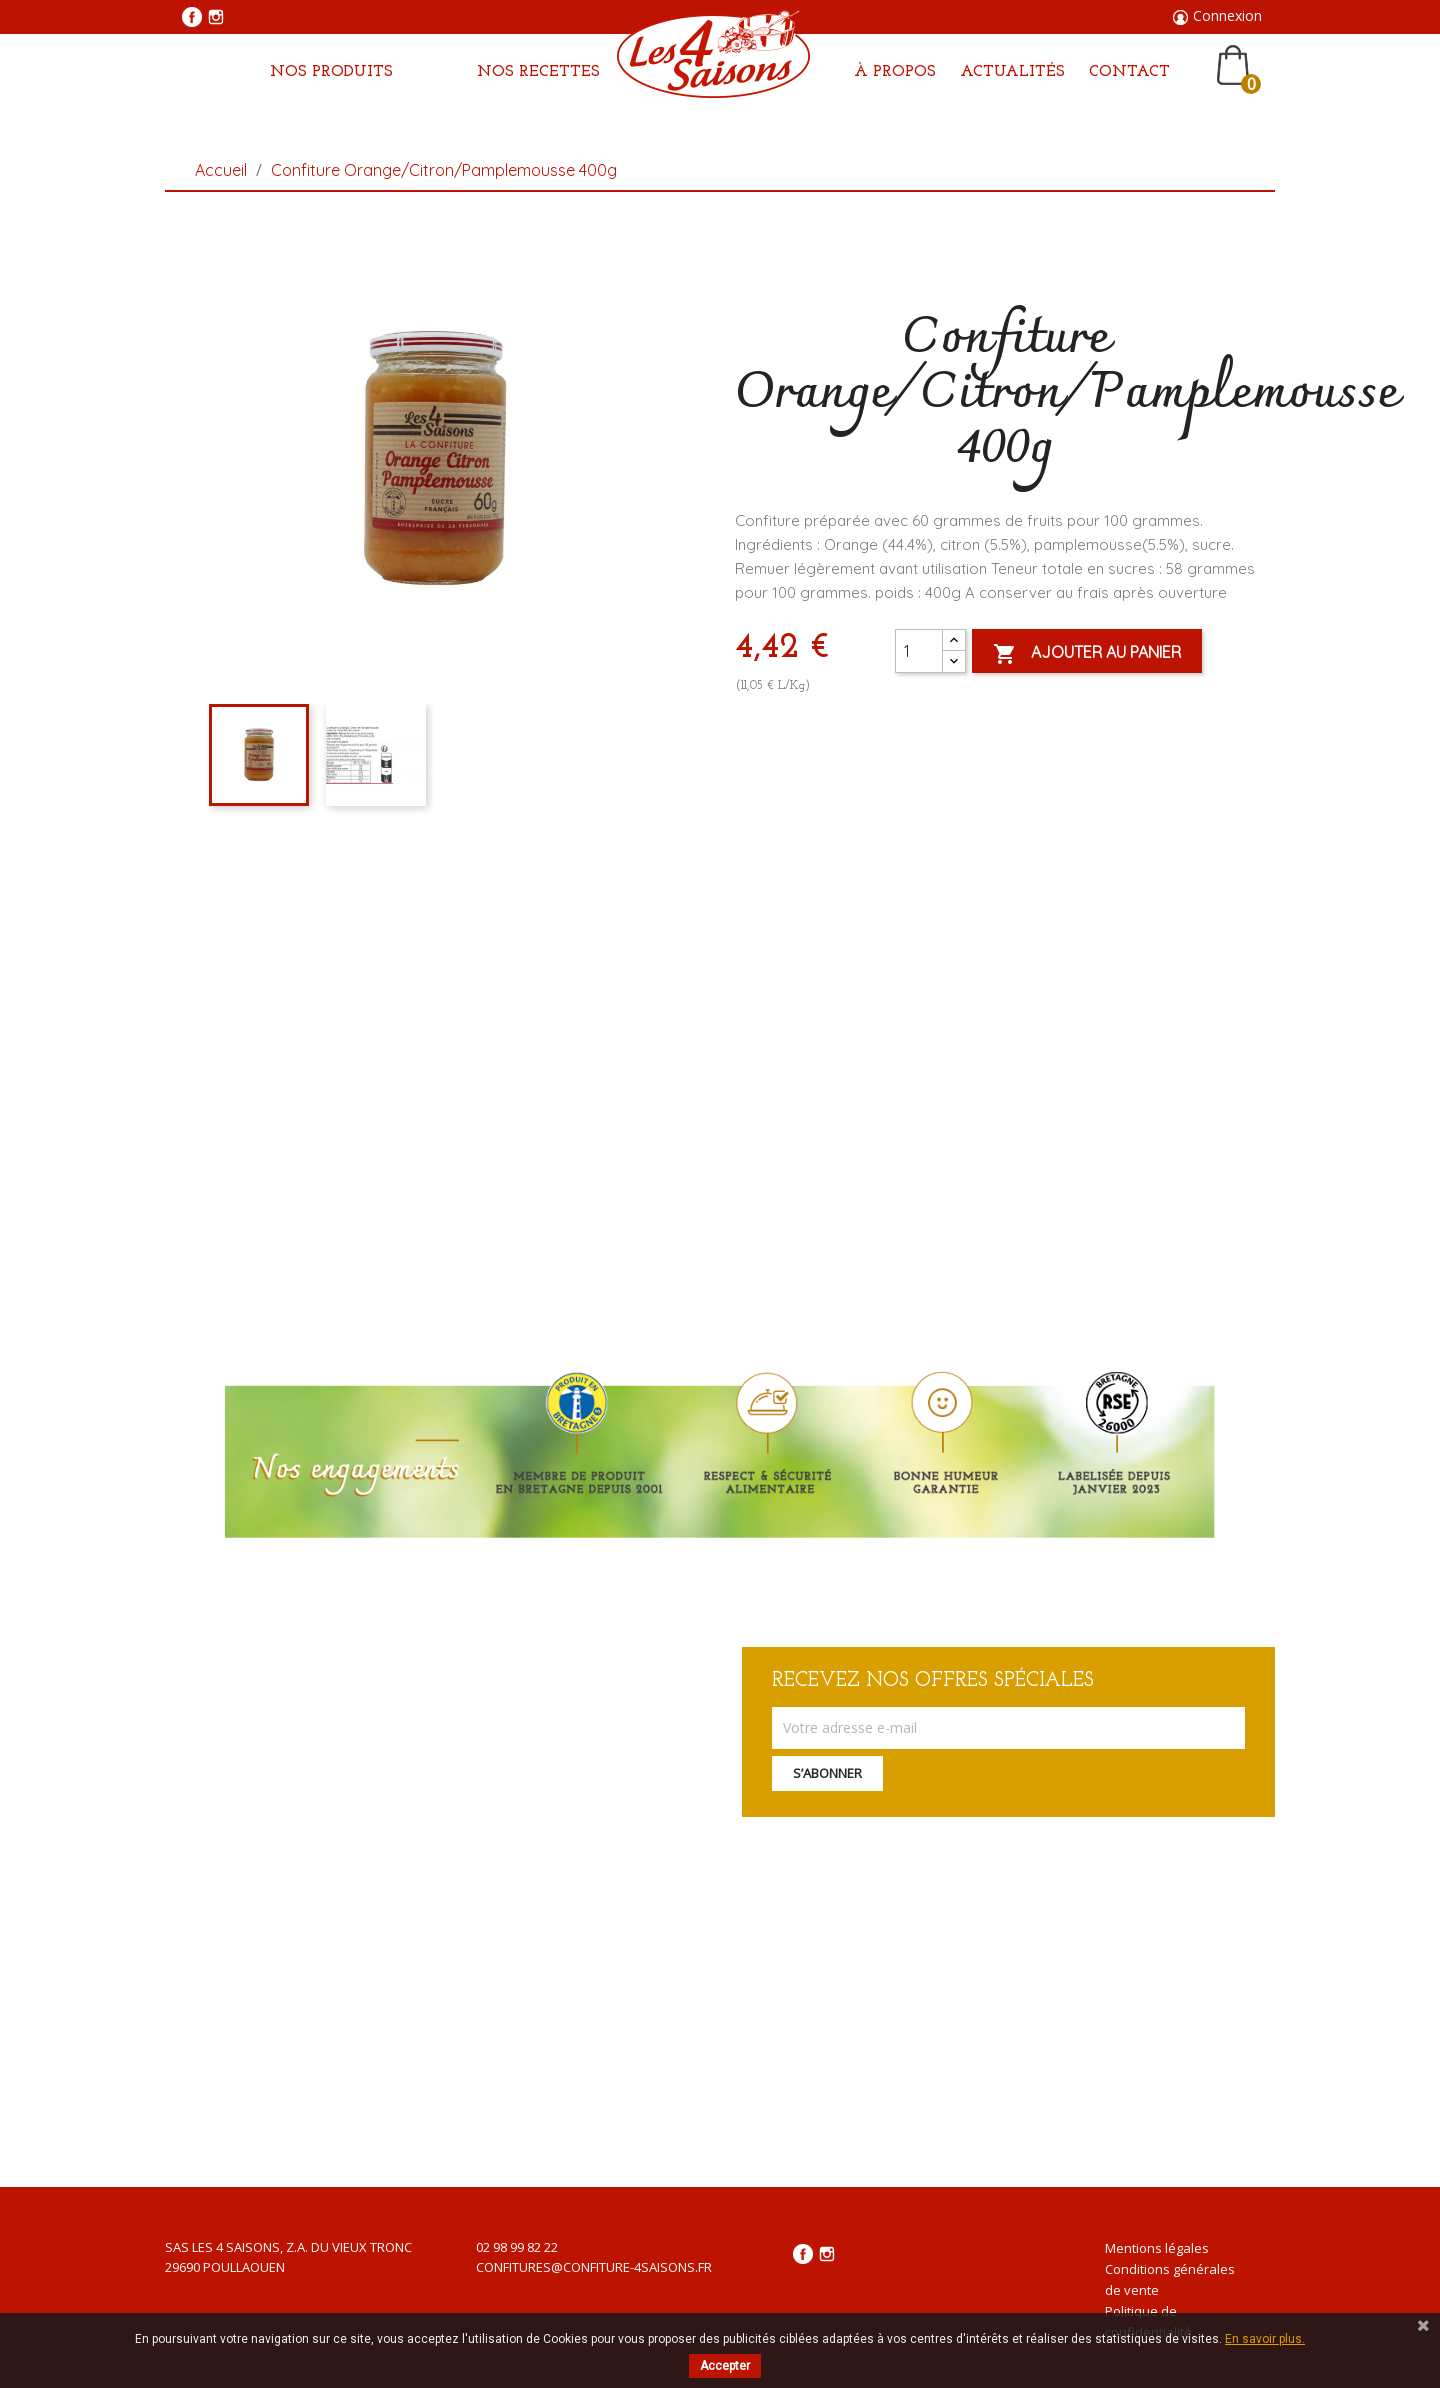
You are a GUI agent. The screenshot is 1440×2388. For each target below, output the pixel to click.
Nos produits (331, 72)
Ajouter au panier (1087, 654)
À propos (895, 72)
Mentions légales (1157, 2248)
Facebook (192, 17)
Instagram (216, 17)
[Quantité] (919, 651)
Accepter (725, 2366)
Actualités (1012, 72)
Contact (1129, 72)
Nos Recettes (538, 72)
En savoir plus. (1265, 2339)
